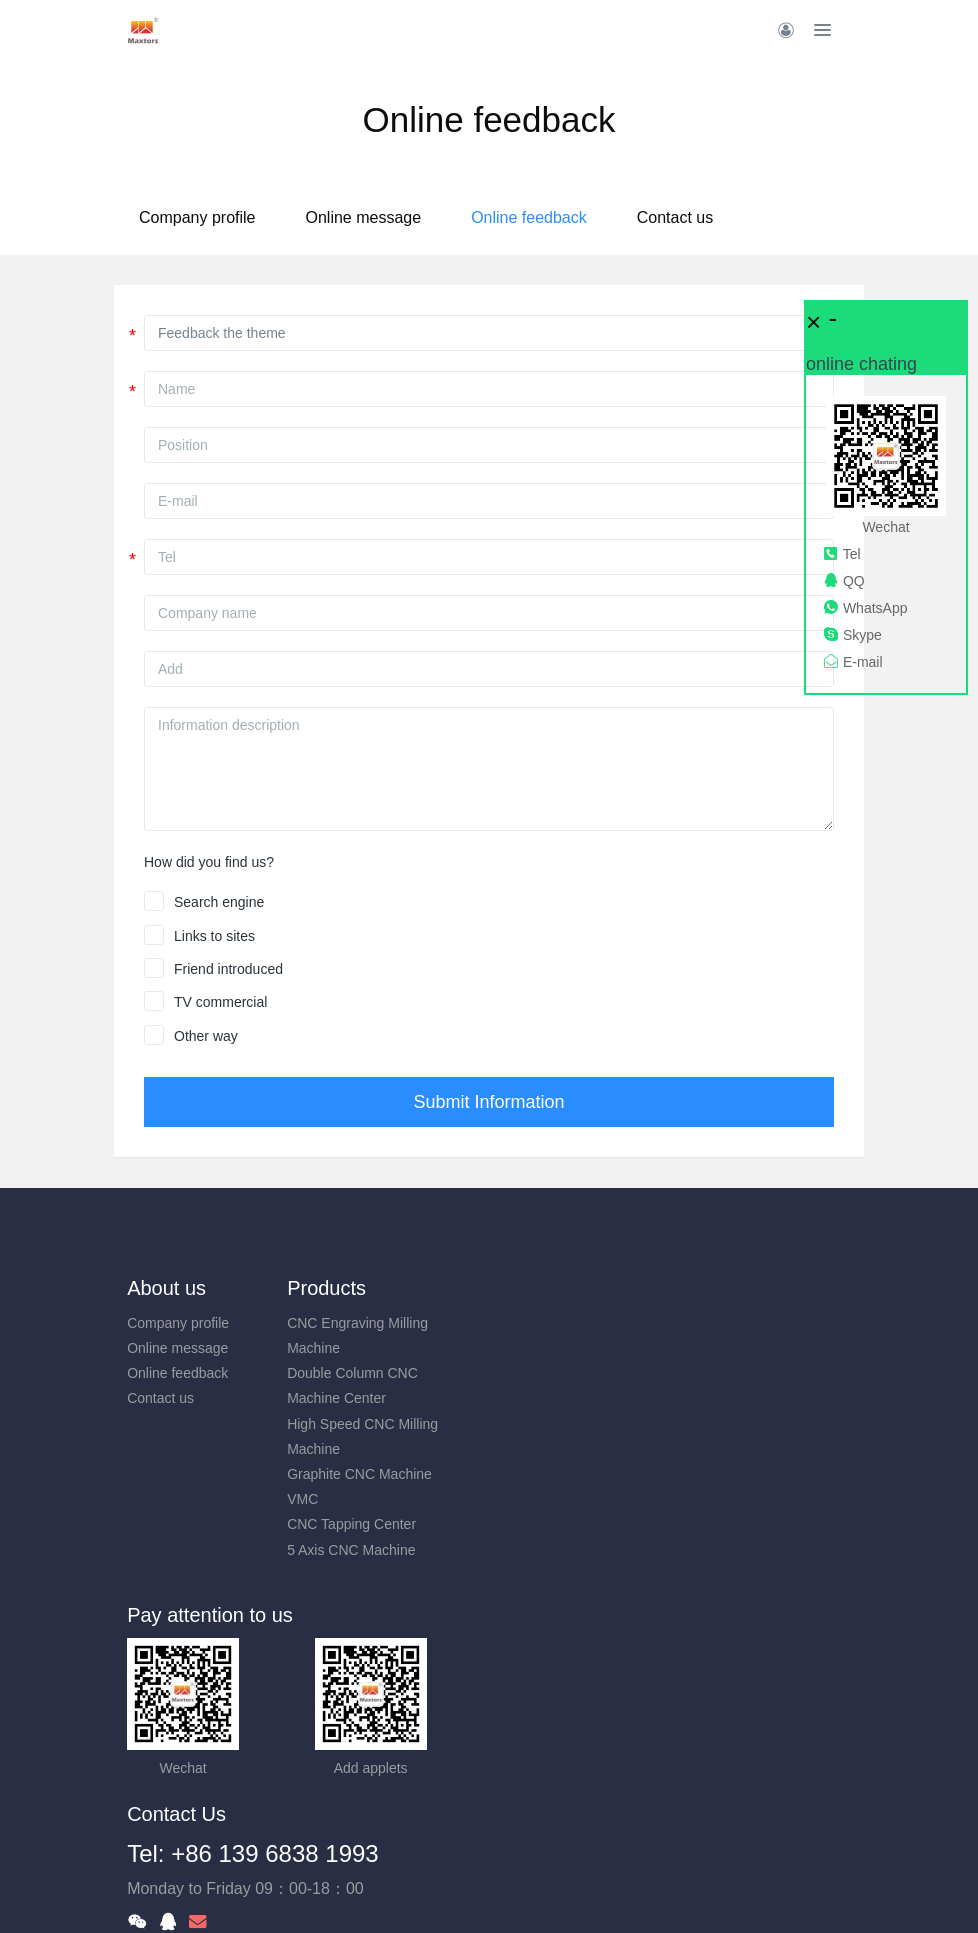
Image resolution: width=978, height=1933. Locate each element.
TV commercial (220, 1002)
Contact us (738, 217)
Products (354, 1288)
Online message (426, 217)
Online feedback (592, 217)
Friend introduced (228, 969)
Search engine (219, 902)
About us (166, 1288)
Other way (206, 1036)
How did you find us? (209, 862)
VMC (330, 1499)
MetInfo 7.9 (456, 1890)
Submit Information (488, 1102)
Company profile (260, 217)
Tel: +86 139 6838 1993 (628, 1635)
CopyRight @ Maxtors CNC (488, 1864)
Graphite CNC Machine (387, 1474)
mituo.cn (608, 1890)
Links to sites (214, 936)
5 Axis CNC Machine (379, 1550)
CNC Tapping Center (379, 1524)
